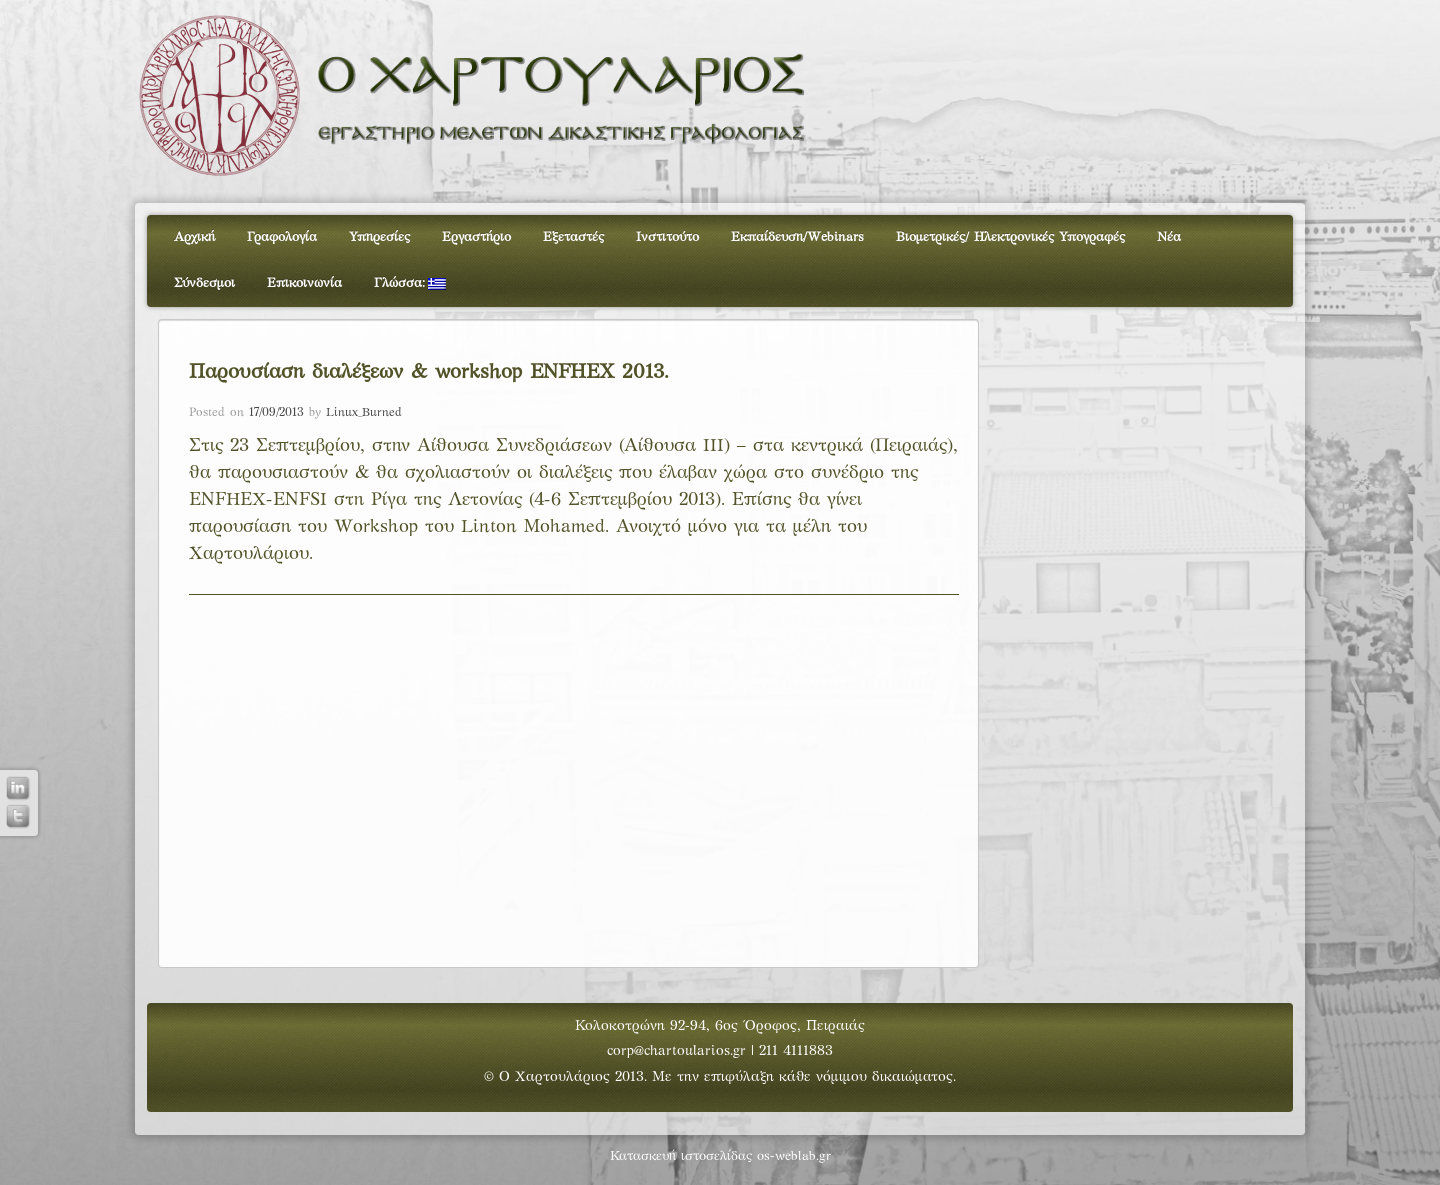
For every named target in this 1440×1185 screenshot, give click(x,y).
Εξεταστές (573, 238)
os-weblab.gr (794, 1157)
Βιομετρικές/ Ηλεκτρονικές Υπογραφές (1010, 238)
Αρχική (194, 238)
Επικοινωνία (304, 284)
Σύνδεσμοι (204, 284)
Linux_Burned (364, 413)
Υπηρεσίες (379, 238)
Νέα (1169, 238)
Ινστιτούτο (667, 238)
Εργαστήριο (476, 238)
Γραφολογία (282, 238)
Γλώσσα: (410, 284)
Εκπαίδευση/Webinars (797, 238)
